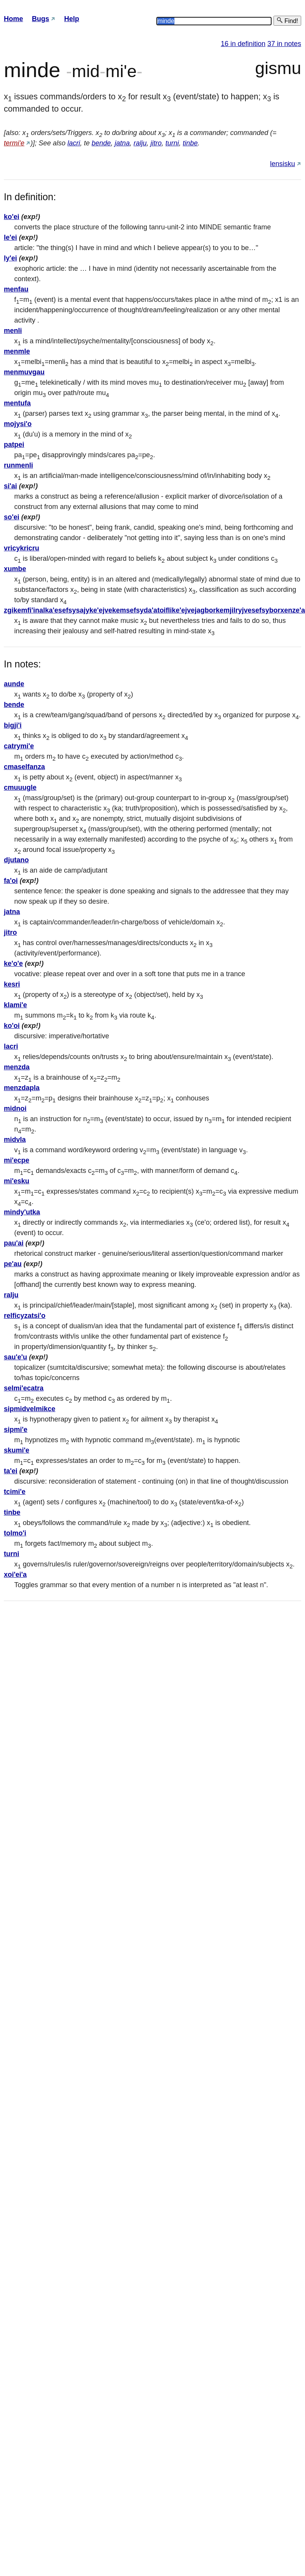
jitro (156, 143)
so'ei (11, 517)
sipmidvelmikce (29, 1409)
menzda (17, 1067)
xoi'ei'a (15, 1574)
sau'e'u (15, 1357)
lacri (74, 143)
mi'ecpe (16, 1160)
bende (101, 143)
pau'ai (13, 1243)
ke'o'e (13, 963)
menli (13, 330)
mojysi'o (17, 424)
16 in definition (243, 44)
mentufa (17, 403)
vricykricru (21, 548)
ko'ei (11, 217)
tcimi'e (14, 1492)
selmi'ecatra (23, 1388)
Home (13, 19)
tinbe (190, 143)
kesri (12, 984)
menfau (16, 289)
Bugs (40, 19)
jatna (122, 143)
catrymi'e (19, 746)
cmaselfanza (24, 767)
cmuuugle (20, 787)
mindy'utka (22, 1212)
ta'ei (10, 1471)
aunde (14, 684)
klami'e (15, 1005)
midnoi (15, 1108)
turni (172, 143)
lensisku (282, 164)
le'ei (10, 237)
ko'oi (12, 1025)
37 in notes (284, 44)
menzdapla (22, 1088)
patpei (14, 444)
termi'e (14, 143)
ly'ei (10, 258)
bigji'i (13, 725)
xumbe (15, 569)
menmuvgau (24, 372)
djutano (16, 860)
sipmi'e (15, 1429)
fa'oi (11, 880)
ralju (140, 143)
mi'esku (16, 1181)
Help (71, 19)
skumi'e (16, 1450)
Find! (287, 20)
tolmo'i (15, 1533)
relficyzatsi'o (24, 1315)
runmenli (18, 465)
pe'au (13, 1264)
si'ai (10, 486)
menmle (17, 351)
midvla (15, 1139)
